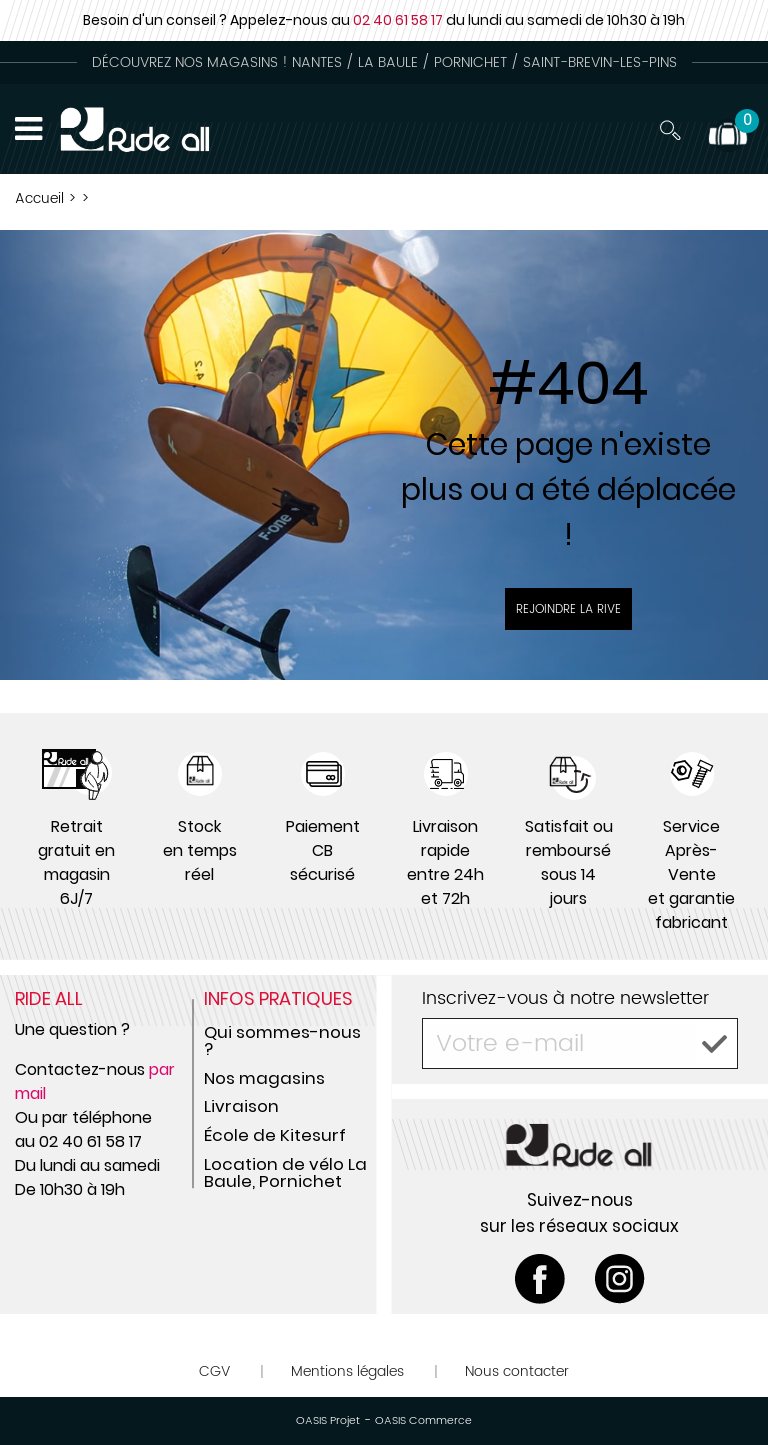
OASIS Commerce (423, 1421)
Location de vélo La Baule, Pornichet (285, 1172)
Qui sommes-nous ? (282, 1040)
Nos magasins (264, 1078)
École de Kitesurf (275, 1135)
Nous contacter (517, 1371)
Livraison (241, 1106)
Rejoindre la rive (568, 608)
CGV (214, 1371)
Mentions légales (347, 1371)
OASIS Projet (328, 1421)
